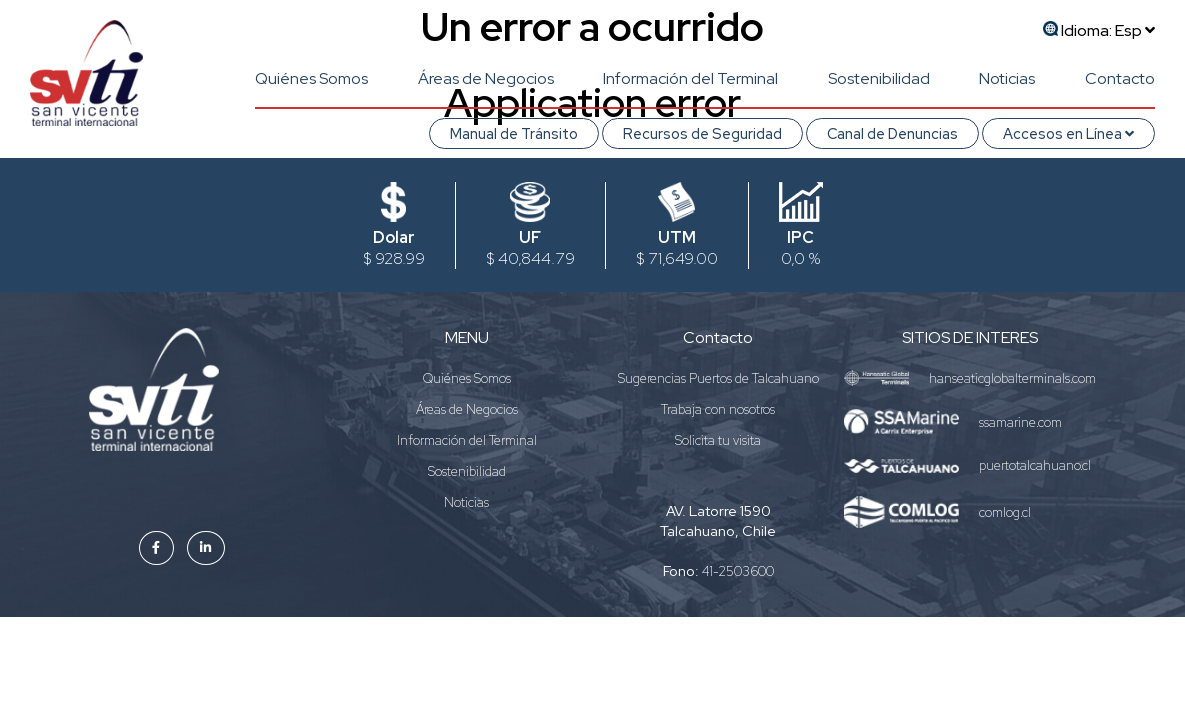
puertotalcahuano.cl (1035, 465)
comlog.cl (1005, 512)
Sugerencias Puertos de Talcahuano (718, 378)
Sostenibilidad (879, 78)
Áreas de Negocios (486, 78)
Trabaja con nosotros (718, 409)
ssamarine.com (1020, 422)
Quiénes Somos (311, 78)
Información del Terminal (690, 78)
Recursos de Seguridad (702, 133)
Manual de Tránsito (514, 133)
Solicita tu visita (718, 440)
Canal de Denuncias (892, 133)
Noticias (1007, 78)
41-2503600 (738, 571)
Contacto (1120, 78)
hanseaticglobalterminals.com (1012, 378)
